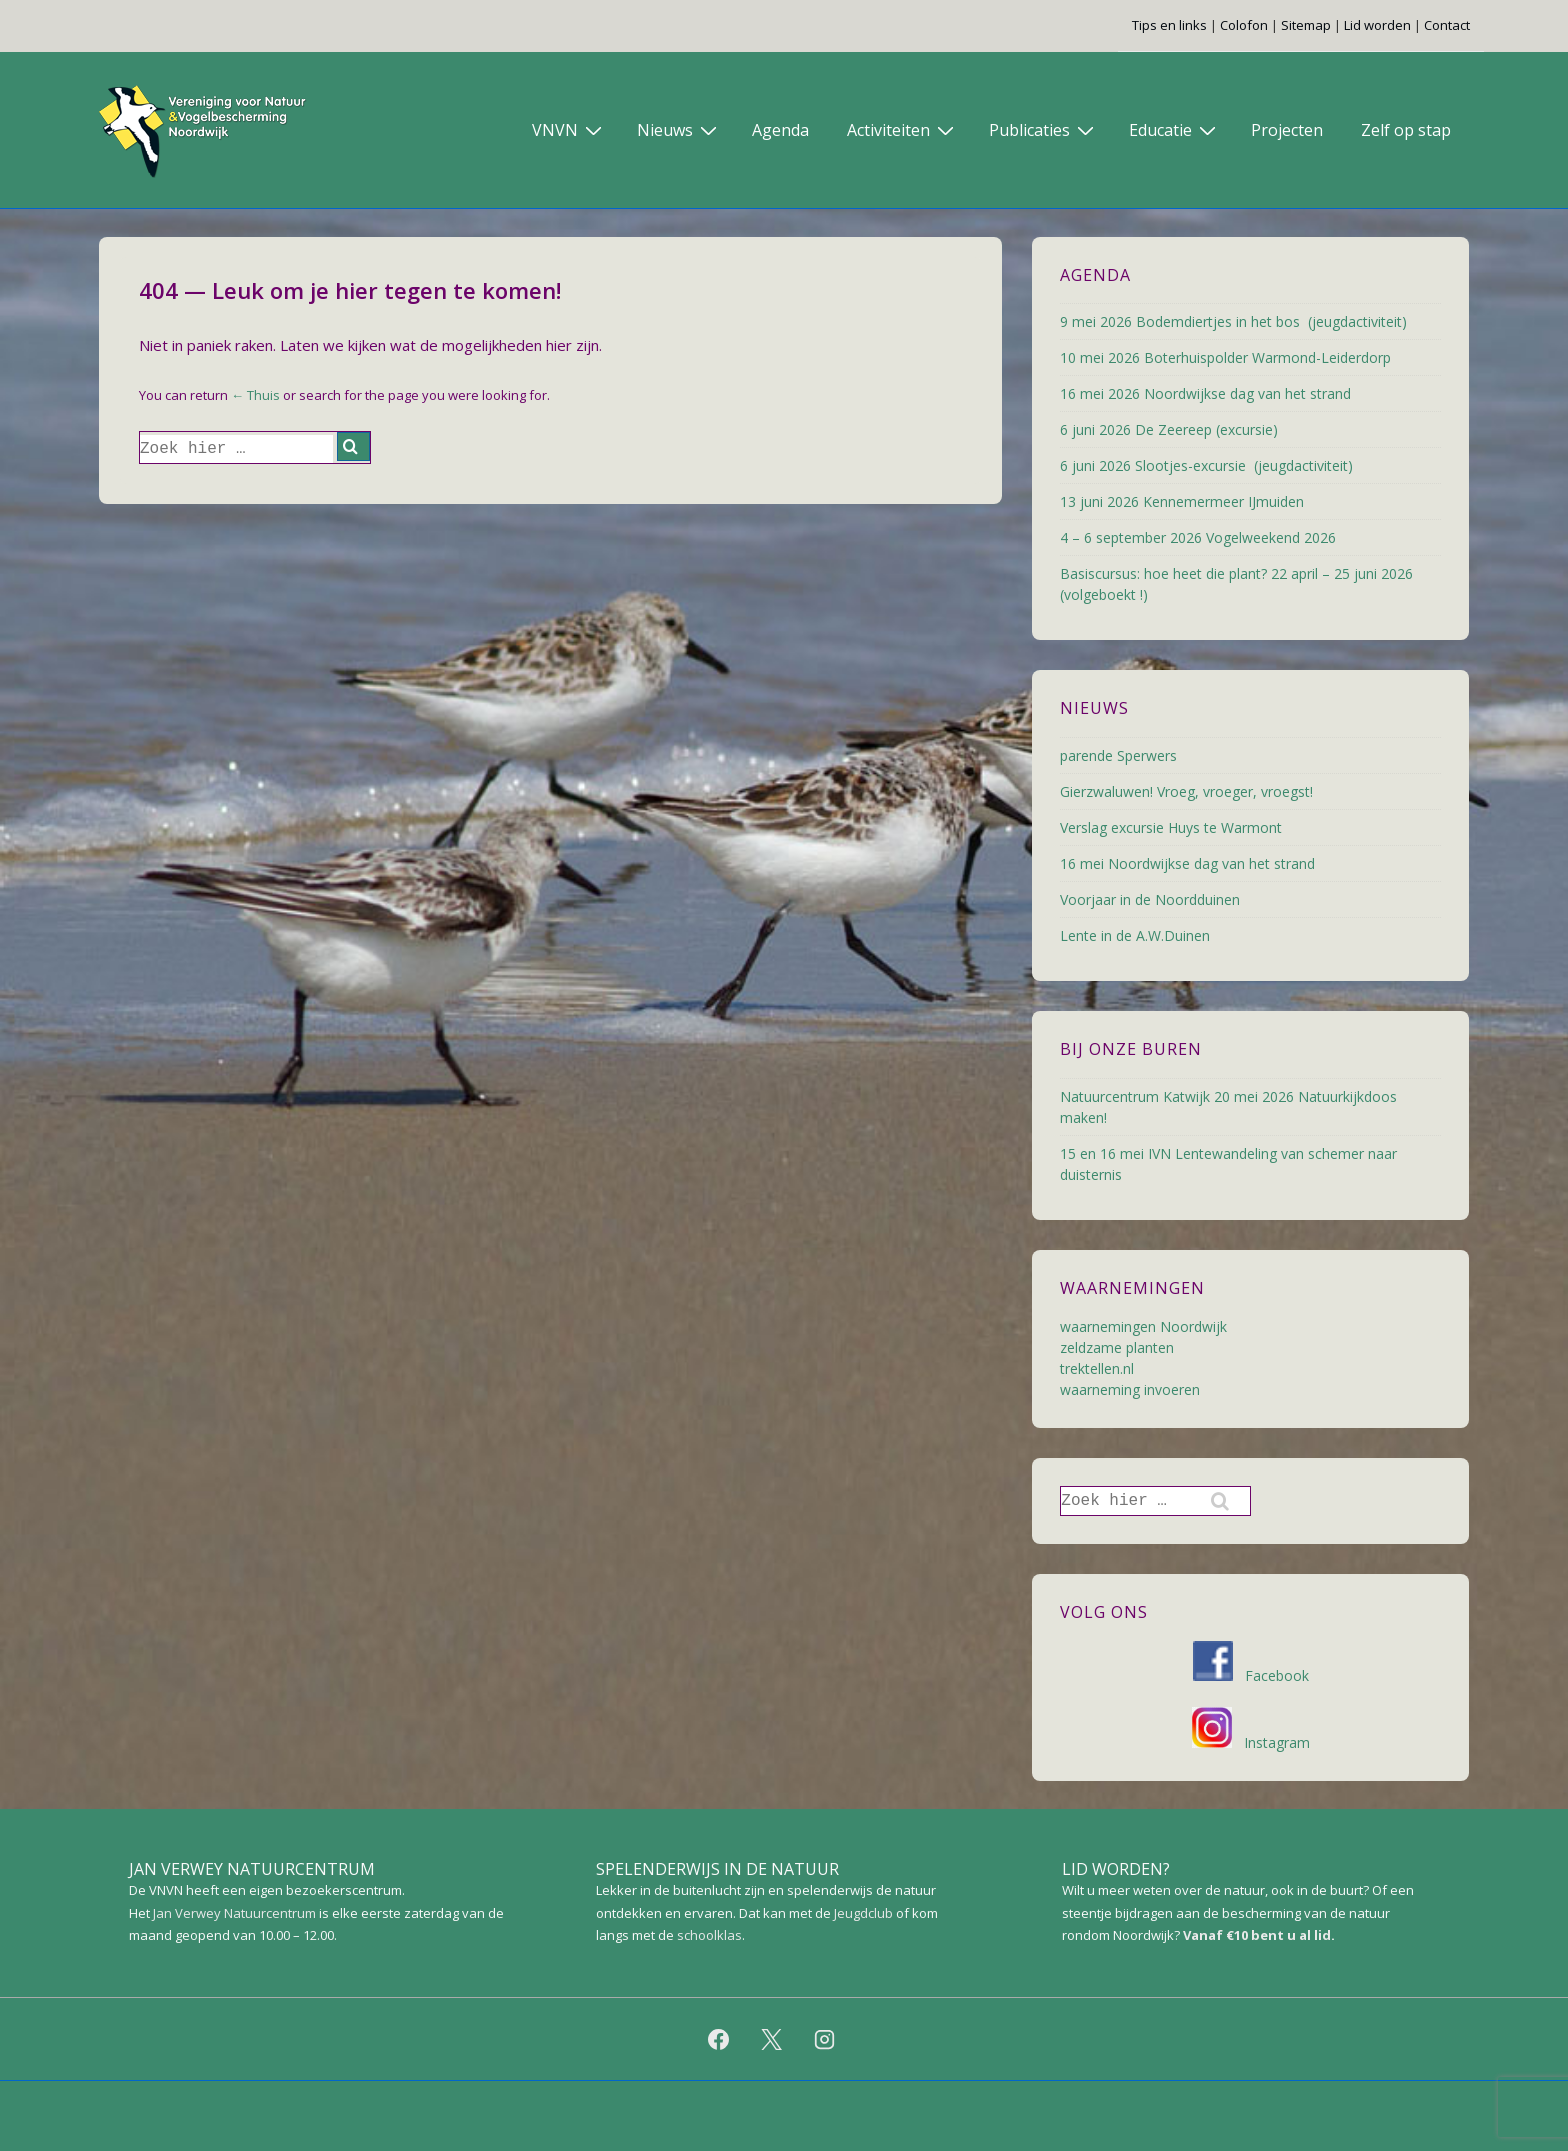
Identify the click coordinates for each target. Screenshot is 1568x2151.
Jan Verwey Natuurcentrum (234, 1913)
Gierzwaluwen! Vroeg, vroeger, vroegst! (1186, 791)
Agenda (780, 130)
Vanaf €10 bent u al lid (1257, 1935)
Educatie (1175, 129)
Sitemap (1306, 25)
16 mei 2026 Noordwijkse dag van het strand (1205, 393)
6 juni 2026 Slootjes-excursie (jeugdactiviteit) (1206, 465)
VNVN (569, 129)
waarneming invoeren (1130, 1389)
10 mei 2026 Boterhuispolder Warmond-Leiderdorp (1225, 357)
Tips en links (1169, 25)
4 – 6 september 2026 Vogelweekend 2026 (1198, 537)
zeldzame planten (1117, 1347)
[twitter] (772, 2039)
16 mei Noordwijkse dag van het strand (1187, 863)
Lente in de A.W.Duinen (1135, 935)
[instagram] (824, 2039)
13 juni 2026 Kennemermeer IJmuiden (1182, 501)
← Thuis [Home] (255, 395)
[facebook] (719, 2039)
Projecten (1287, 130)
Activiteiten (903, 129)
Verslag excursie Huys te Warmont (1171, 827)
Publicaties (1044, 129)
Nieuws (679, 129)
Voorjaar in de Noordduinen (1150, 899)
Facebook (1251, 1675)
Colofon (1244, 25)
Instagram (1251, 1742)
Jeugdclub (863, 1913)
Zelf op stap (1406, 130)
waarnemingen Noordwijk (1143, 1326)
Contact (1447, 25)
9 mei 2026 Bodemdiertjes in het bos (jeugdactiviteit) (1233, 321)
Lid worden (1377, 25)
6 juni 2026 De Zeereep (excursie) (1169, 429)
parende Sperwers (1118, 755)
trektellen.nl (1097, 1368)
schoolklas (709, 1935)
